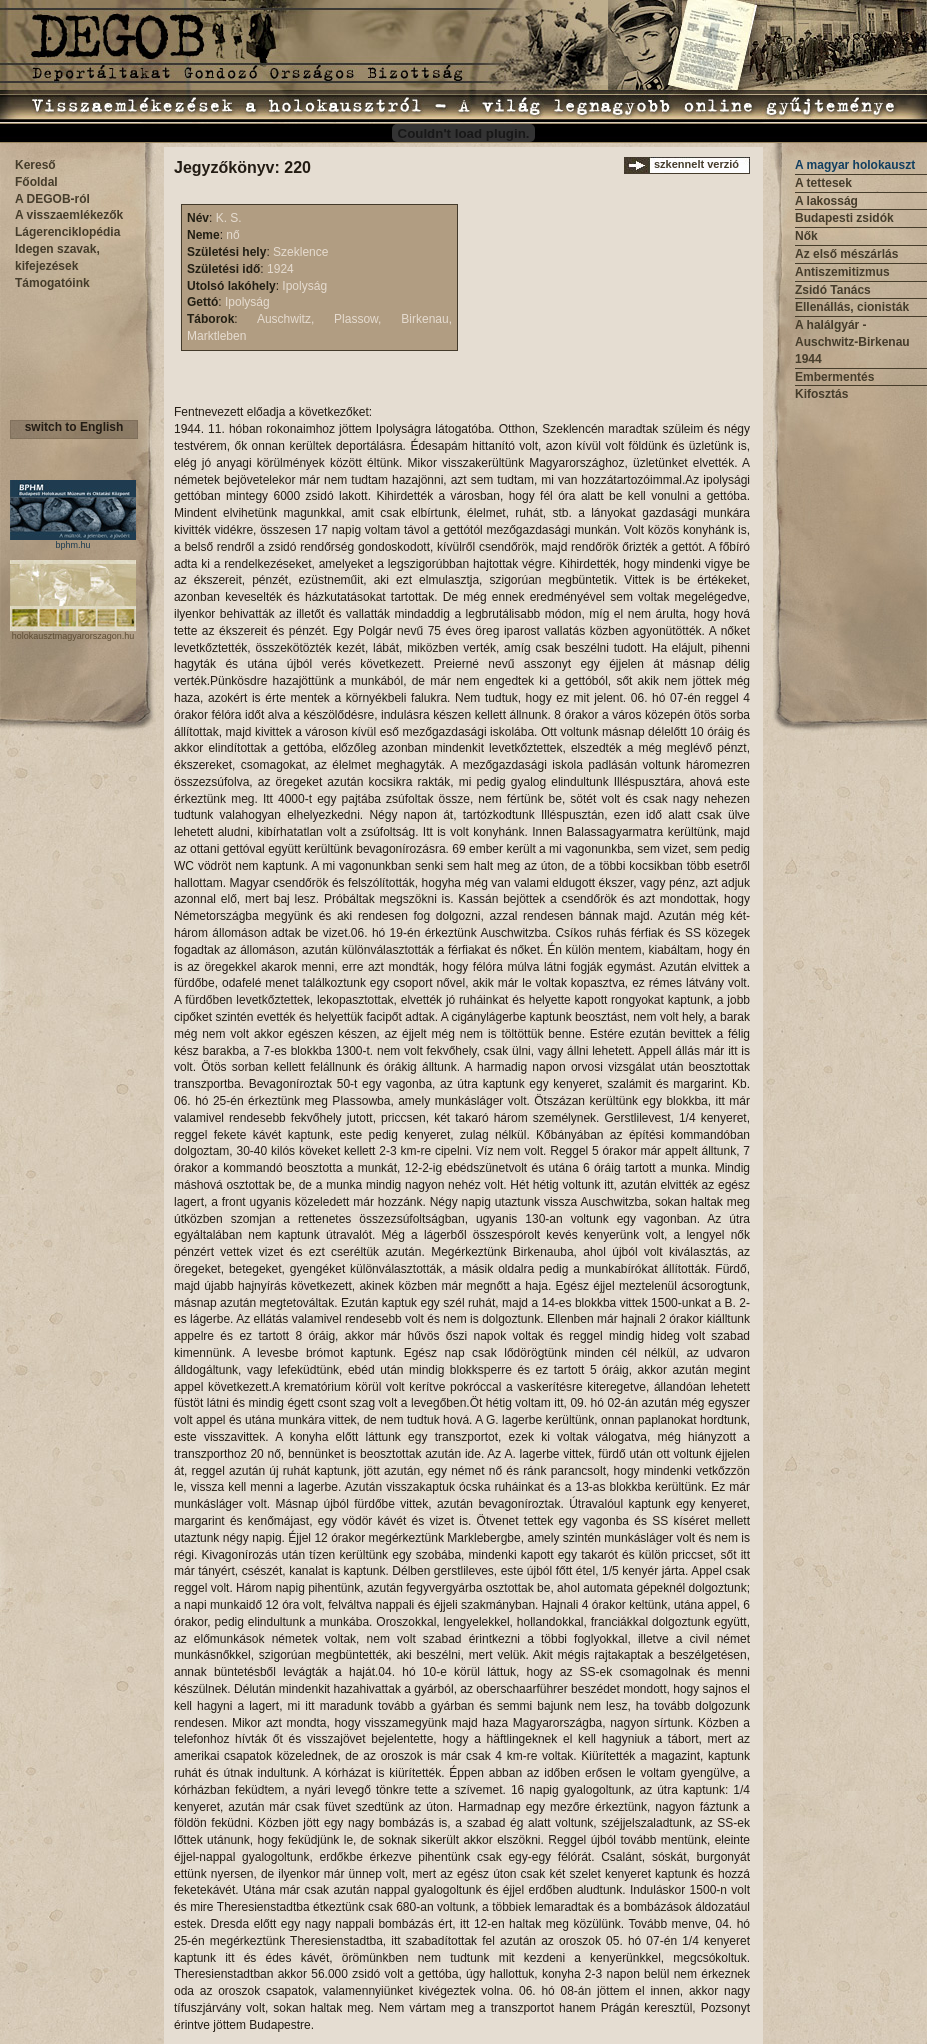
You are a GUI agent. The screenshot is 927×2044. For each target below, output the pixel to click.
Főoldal (36, 182)
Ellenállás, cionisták (852, 307)
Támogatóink (52, 283)
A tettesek (823, 183)
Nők (806, 236)
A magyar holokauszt (855, 165)
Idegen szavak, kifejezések (57, 257)
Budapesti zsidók (844, 218)
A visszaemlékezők (69, 215)
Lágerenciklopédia (67, 232)
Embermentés (834, 377)
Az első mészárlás (846, 254)
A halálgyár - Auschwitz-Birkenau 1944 (852, 342)
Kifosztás (821, 394)
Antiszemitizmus (842, 272)
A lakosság (826, 201)
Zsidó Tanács (833, 290)
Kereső (35, 165)
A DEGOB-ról (52, 199)
